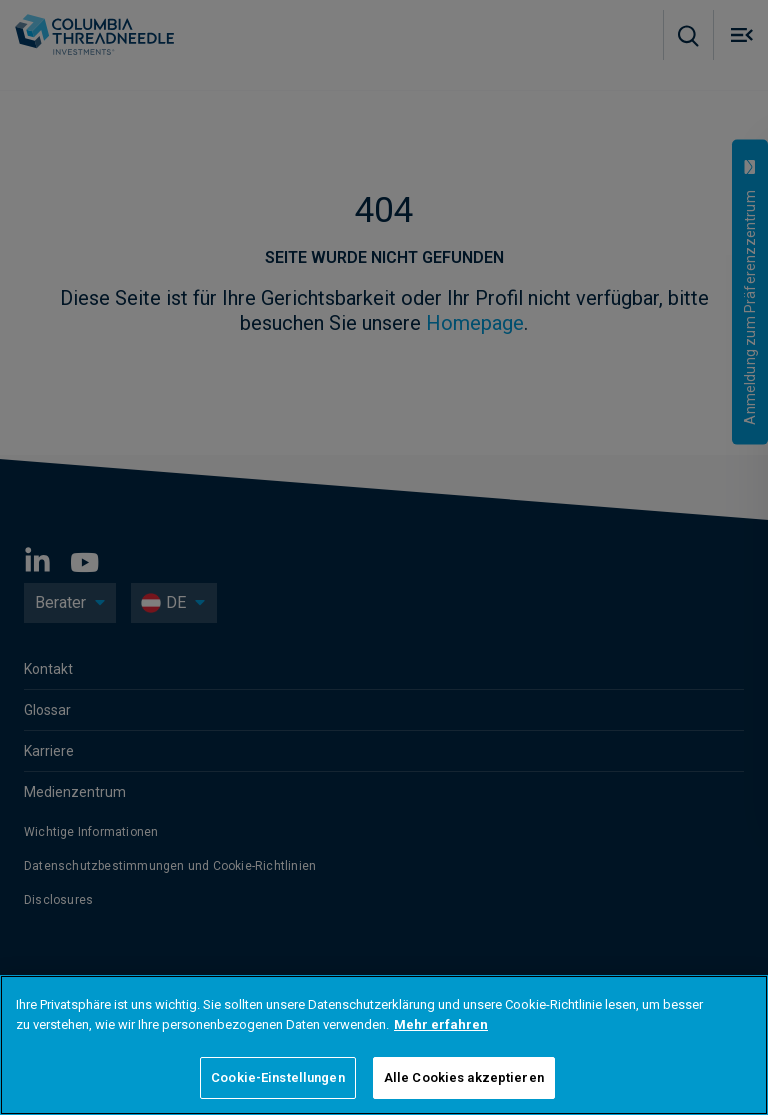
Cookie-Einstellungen (278, 1077)
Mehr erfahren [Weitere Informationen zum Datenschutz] (441, 1024)
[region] (384, 1045)
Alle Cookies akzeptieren (464, 1077)
